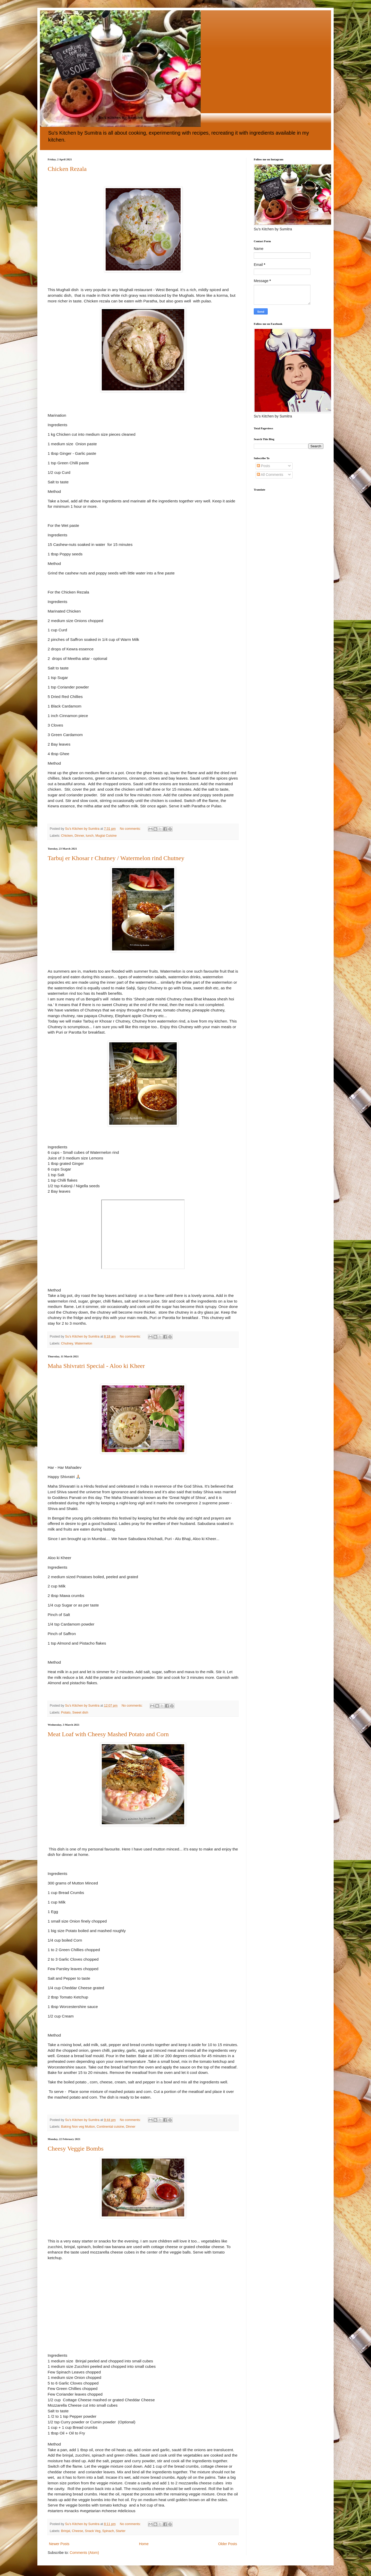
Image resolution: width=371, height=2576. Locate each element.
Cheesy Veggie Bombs (76, 2148)
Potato (65, 1712)
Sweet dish (80, 1712)
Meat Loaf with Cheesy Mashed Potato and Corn (108, 1734)
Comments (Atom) (84, 2553)
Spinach (108, 2531)
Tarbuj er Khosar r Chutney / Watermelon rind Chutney (116, 858)
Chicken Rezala (67, 168)
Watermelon (83, 1343)
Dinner (79, 835)
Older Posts (227, 2544)
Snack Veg (92, 2531)
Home (143, 2544)
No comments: (131, 829)
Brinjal (65, 2531)
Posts (263, 466)
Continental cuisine (110, 2126)
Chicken (67, 835)
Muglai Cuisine (106, 835)
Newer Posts (59, 2544)
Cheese (77, 2531)
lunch (90, 835)
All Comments (270, 475)
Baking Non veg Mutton (78, 2126)
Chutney (67, 1343)
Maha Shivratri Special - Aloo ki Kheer (96, 1366)
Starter (120, 2531)
